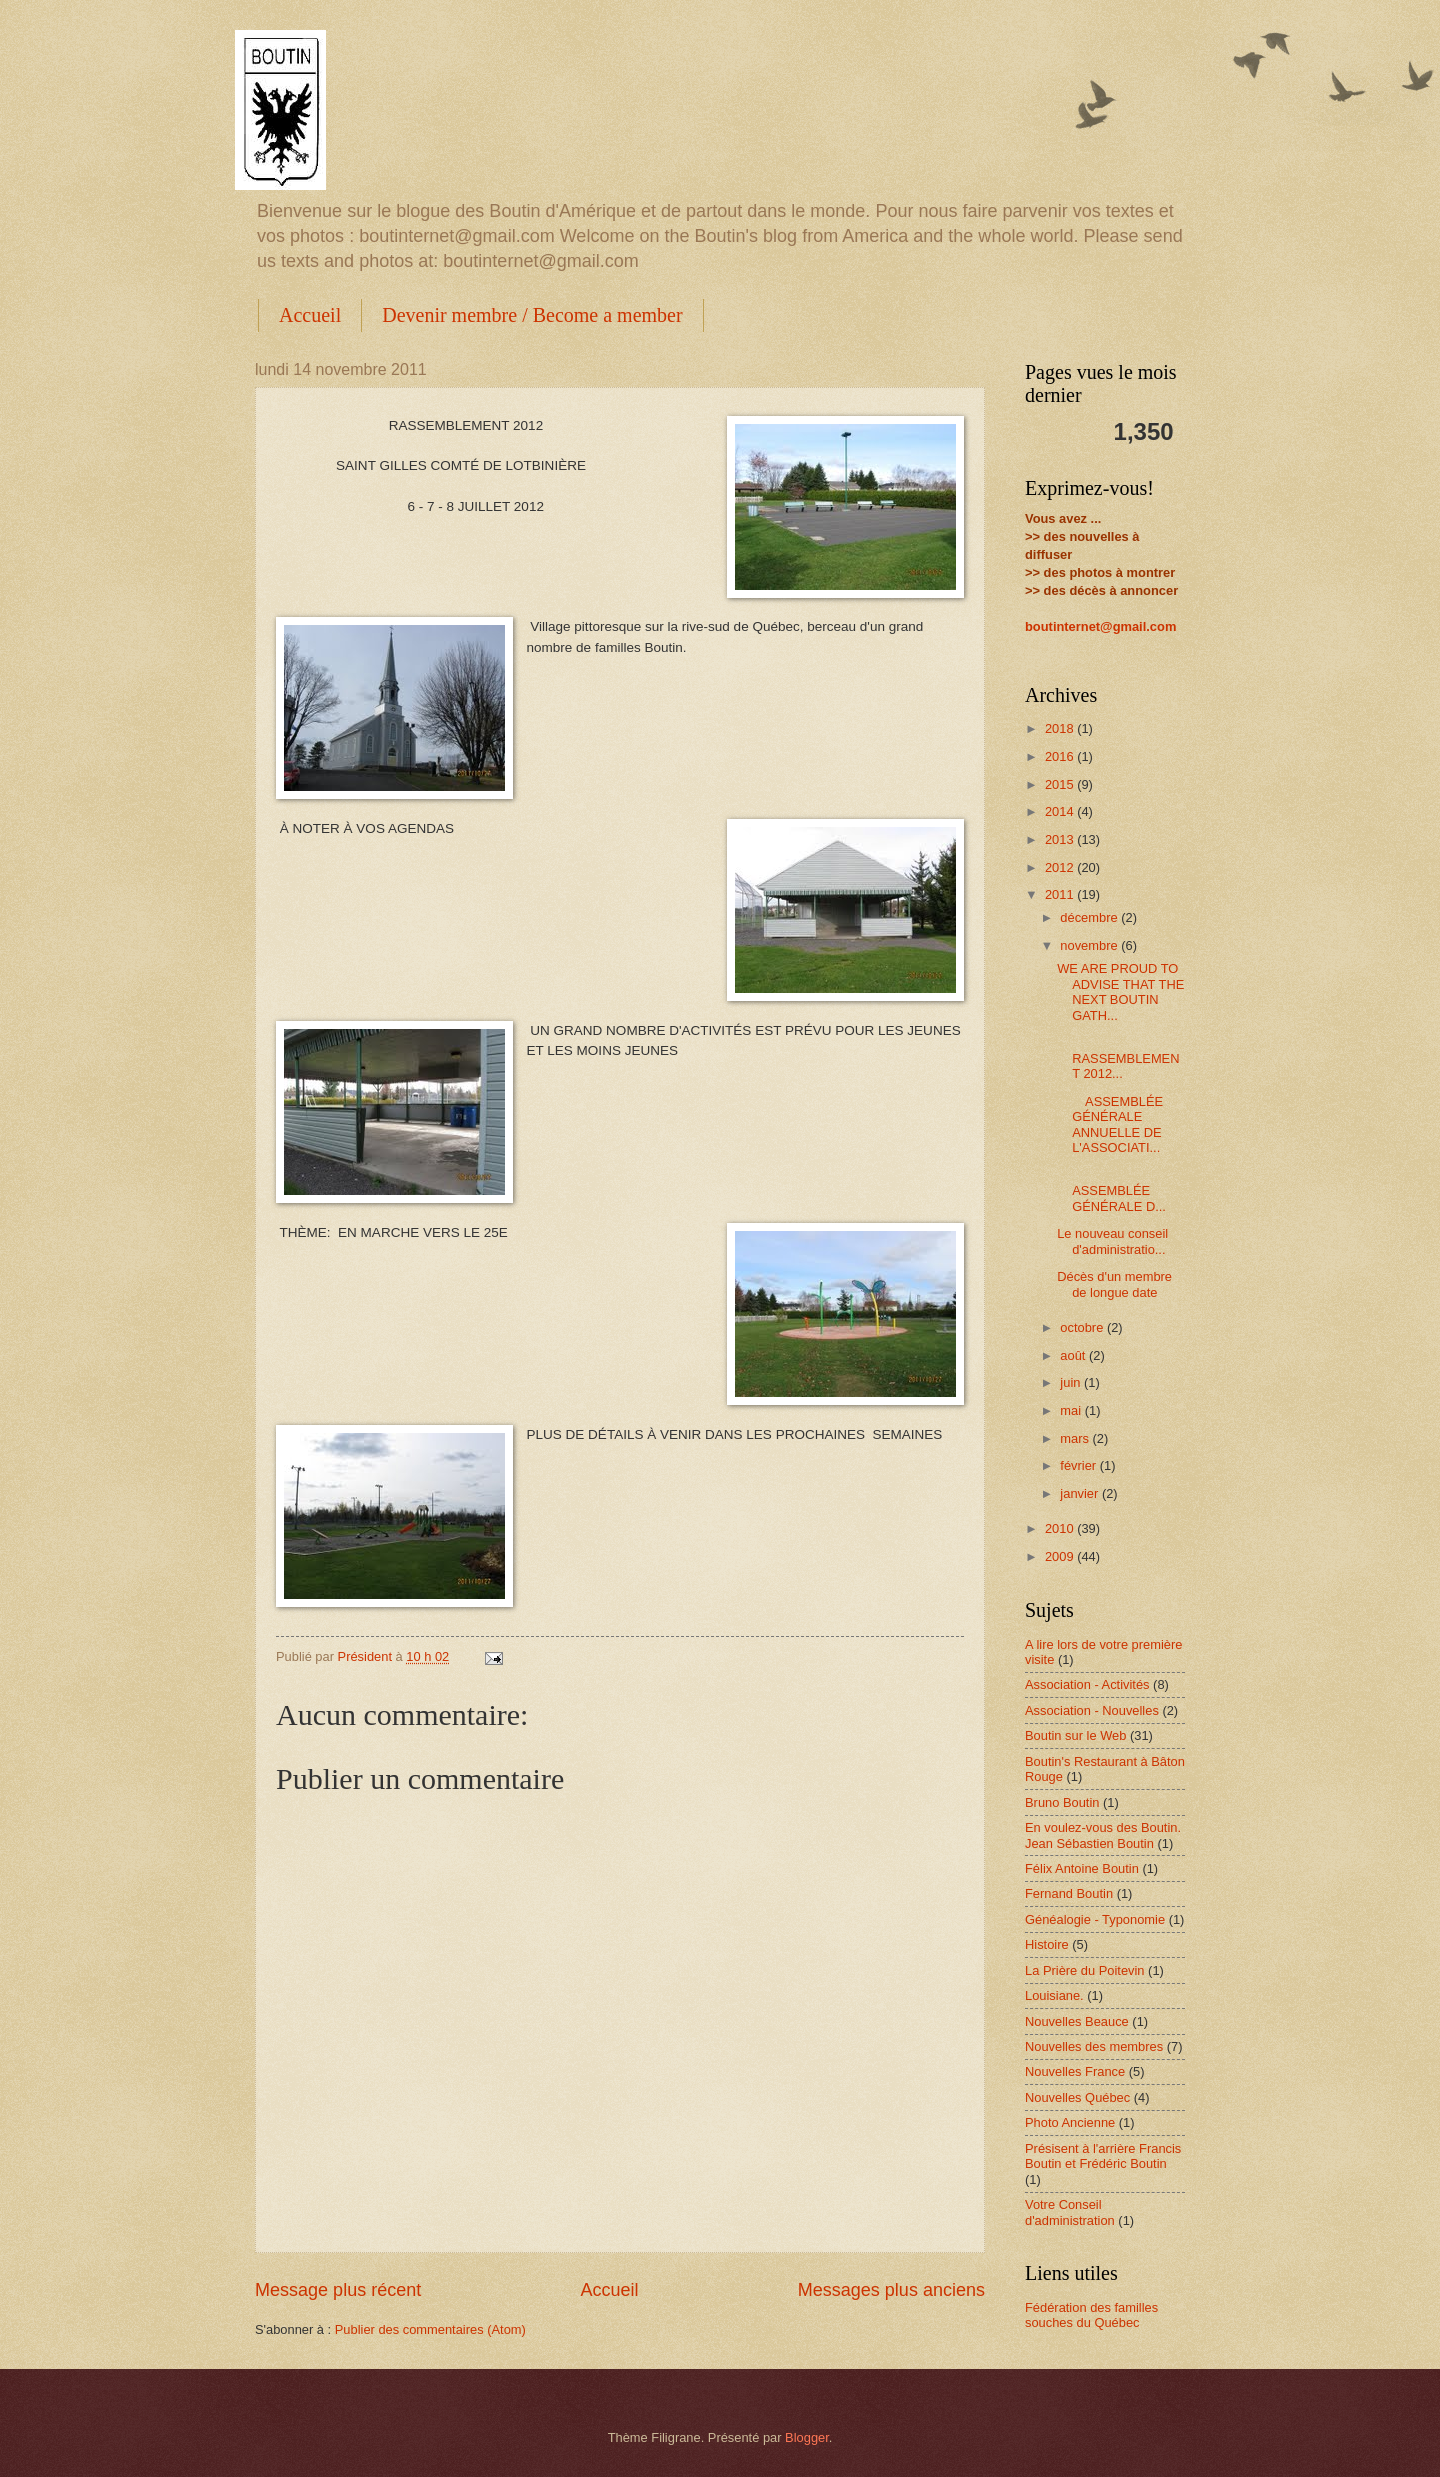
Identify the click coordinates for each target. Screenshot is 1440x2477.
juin (1072, 1382)
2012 (1061, 867)
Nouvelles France (1075, 2071)
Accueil (310, 315)
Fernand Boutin (1069, 1893)
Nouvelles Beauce (1077, 2021)
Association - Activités (1087, 1684)
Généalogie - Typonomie (1095, 1919)
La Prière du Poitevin (1085, 1970)
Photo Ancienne (1070, 2122)
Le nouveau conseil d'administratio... (1112, 1241)
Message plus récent (338, 2290)
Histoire (1047, 1944)
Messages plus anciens (891, 2290)
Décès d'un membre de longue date (1114, 1284)
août (1074, 1355)
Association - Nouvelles (1092, 1710)
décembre (1090, 917)
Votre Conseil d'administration (1070, 2212)
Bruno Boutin (1062, 1802)
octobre (1083, 1327)
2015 (1061, 784)
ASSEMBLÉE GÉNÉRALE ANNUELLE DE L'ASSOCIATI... (1110, 1124)
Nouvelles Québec (1077, 2097)
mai (1072, 1410)
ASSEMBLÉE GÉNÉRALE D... (1111, 1191)
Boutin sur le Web (1075, 1735)
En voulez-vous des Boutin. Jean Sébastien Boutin (1103, 1835)
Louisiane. (1054, 1995)
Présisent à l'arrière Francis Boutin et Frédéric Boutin (1103, 2156)
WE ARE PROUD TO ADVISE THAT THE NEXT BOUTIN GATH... (1120, 991)
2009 (1061, 1556)
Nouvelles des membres (1094, 2046)
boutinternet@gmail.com (1100, 626)
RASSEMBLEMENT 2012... (1118, 1058)
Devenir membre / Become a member (532, 315)
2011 (1061, 894)
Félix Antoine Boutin (1082, 1868)
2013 (1061, 839)
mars (1076, 1438)
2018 (1061, 728)
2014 (1061, 811)
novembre (1090, 945)
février (1079, 1465)
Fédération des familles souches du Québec (1091, 2315)
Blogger (807, 2437)
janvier (1081, 1493)
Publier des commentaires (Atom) (430, 2329)
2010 (1061, 1528)
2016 (1061, 756)
